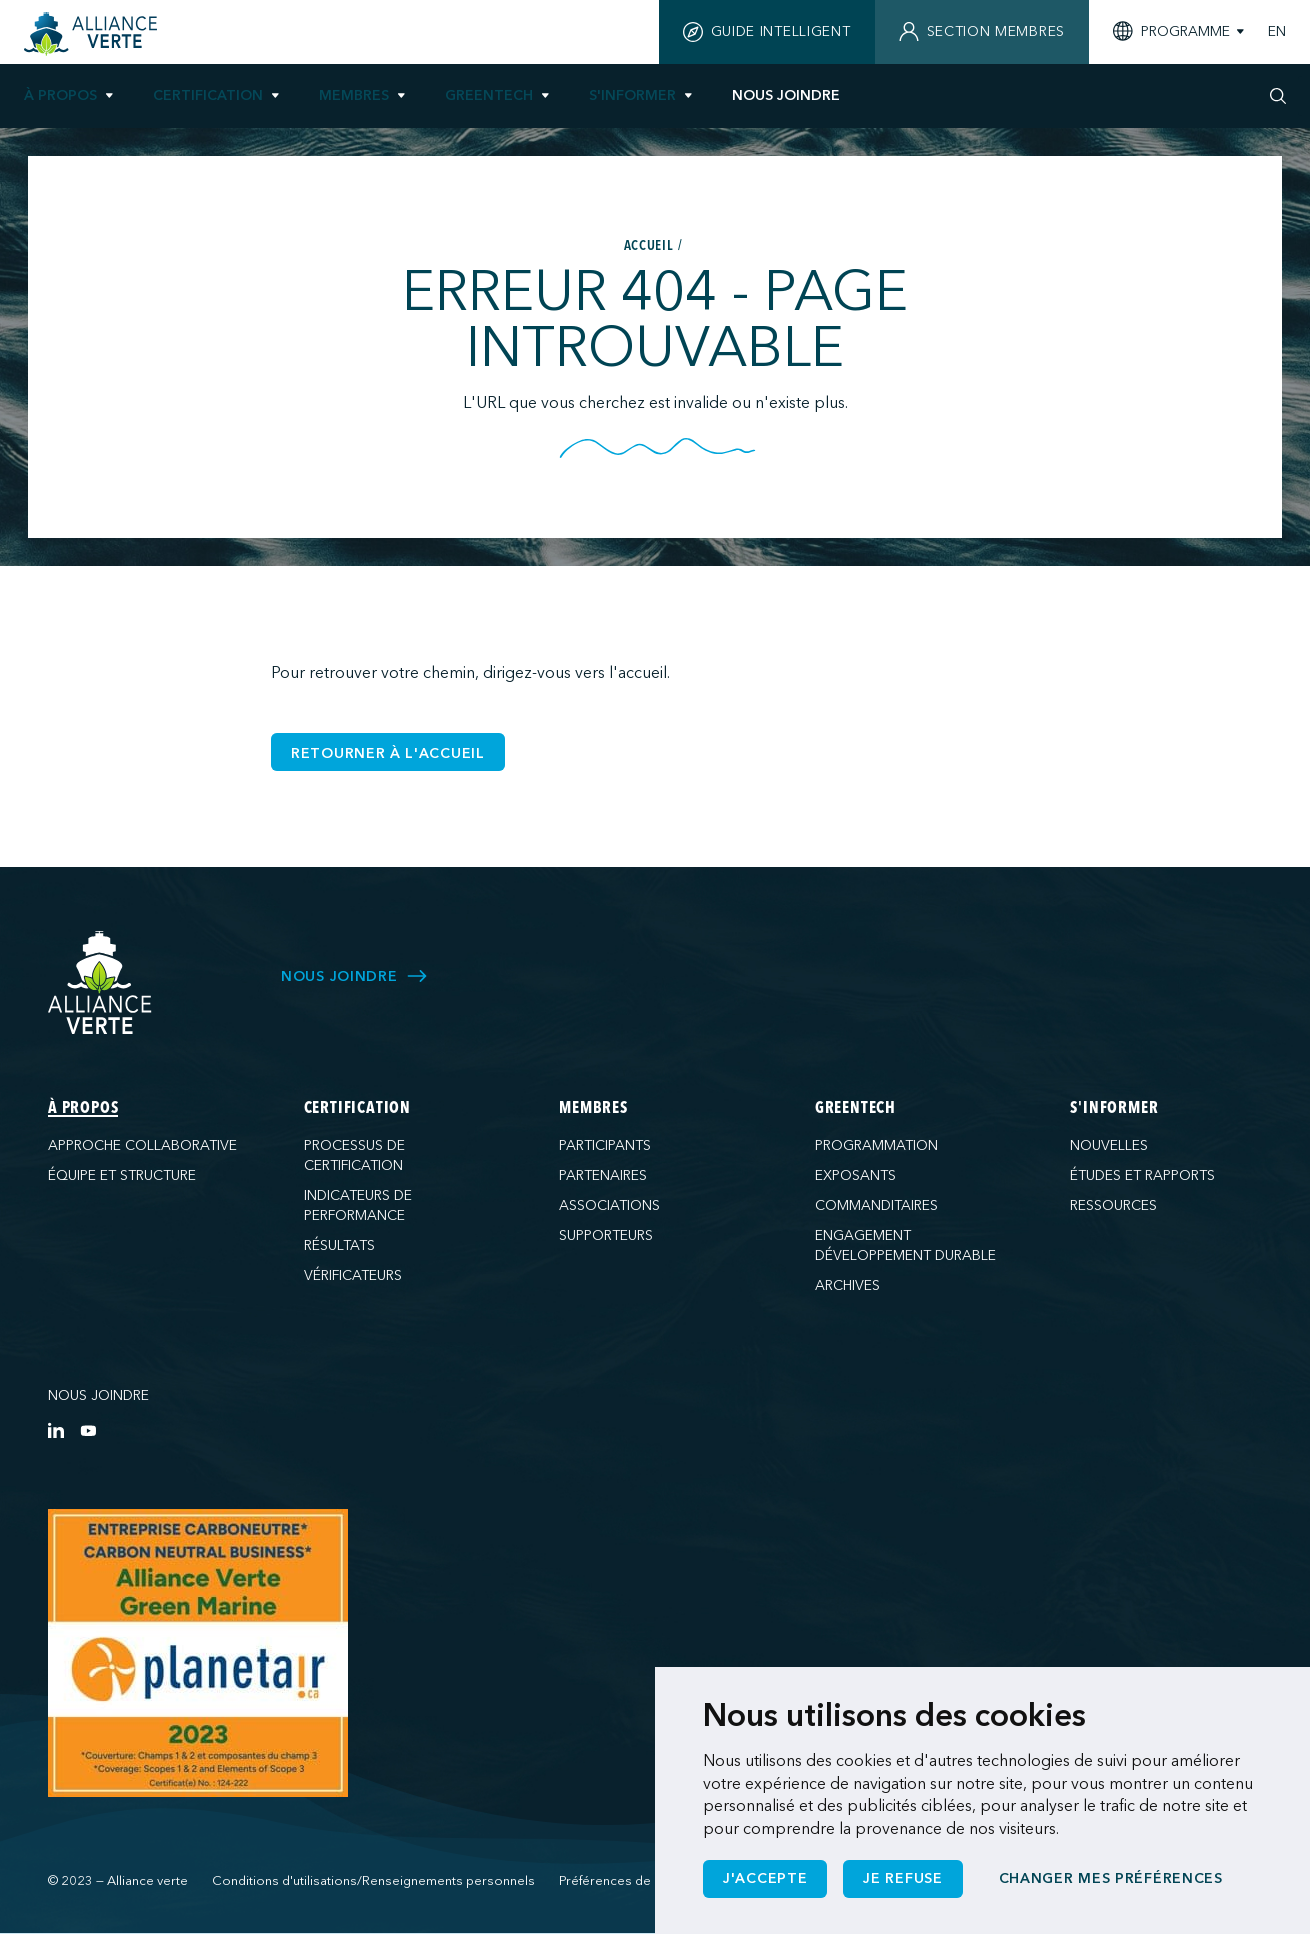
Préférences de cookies (631, 1881)
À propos (60, 95)
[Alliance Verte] (100, 982)
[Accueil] (93, 34)
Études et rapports (1142, 1175)
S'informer (632, 95)
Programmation (876, 1145)
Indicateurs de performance (358, 1205)
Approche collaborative (142, 1145)
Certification (208, 95)
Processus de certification (354, 1155)
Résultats (339, 1245)
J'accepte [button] (765, 1878)
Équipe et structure (122, 1175)
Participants (605, 1145)
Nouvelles (1109, 1145)
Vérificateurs (353, 1275)
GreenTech (489, 95)
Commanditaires (876, 1205)
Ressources (1113, 1205)
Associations (609, 1205)
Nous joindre (98, 1395)
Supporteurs (606, 1235)
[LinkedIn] (56, 1430)
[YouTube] (88, 1430)
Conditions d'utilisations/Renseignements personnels (373, 1881)
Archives (847, 1285)
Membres (354, 95)
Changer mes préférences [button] (1111, 1878)
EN (1277, 32)
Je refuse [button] (902, 1878)
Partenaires (603, 1175)
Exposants (855, 1175)
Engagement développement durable (905, 1245)
